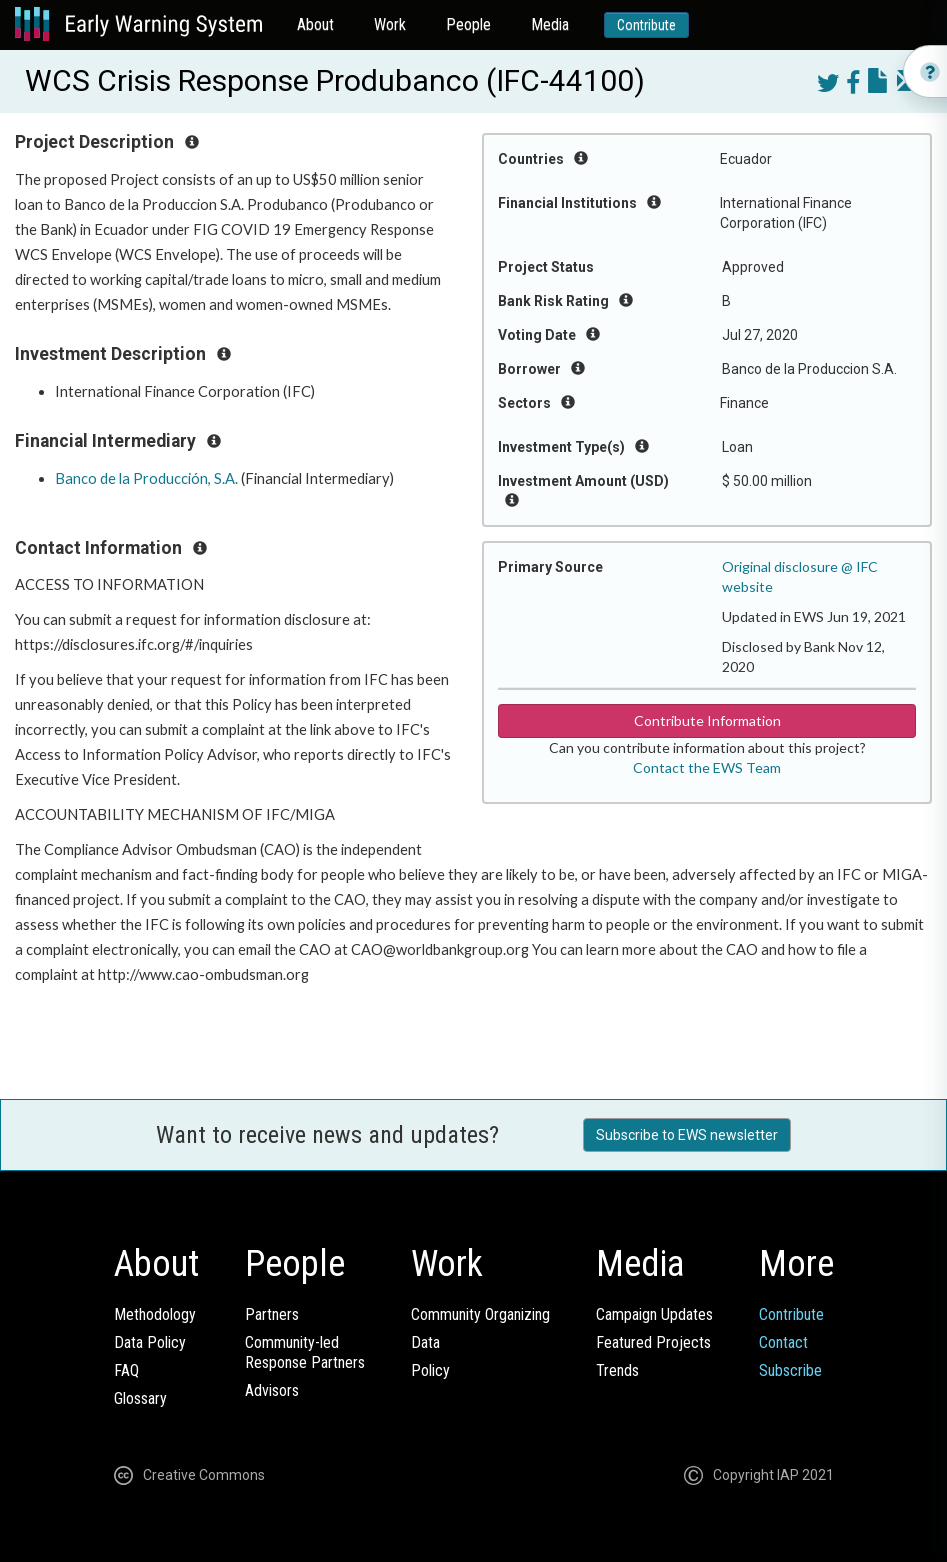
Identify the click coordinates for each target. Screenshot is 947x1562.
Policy (430, 1370)
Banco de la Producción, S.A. (146, 478)
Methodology (155, 1314)
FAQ (126, 1370)
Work (390, 24)
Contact (783, 1342)
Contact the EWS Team (707, 767)
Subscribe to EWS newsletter (687, 1135)
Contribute (646, 25)
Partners (272, 1314)
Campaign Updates (654, 1314)
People (468, 24)
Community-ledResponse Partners (305, 1352)
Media (550, 24)
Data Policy (150, 1342)
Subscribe (790, 1370)
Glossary (140, 1398)
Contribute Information (707, 720)
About (315, 24)
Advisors (272, 1390)
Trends (617, 1370)
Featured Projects (653, 1342)
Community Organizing (480, 1314)
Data (425, 1342)
